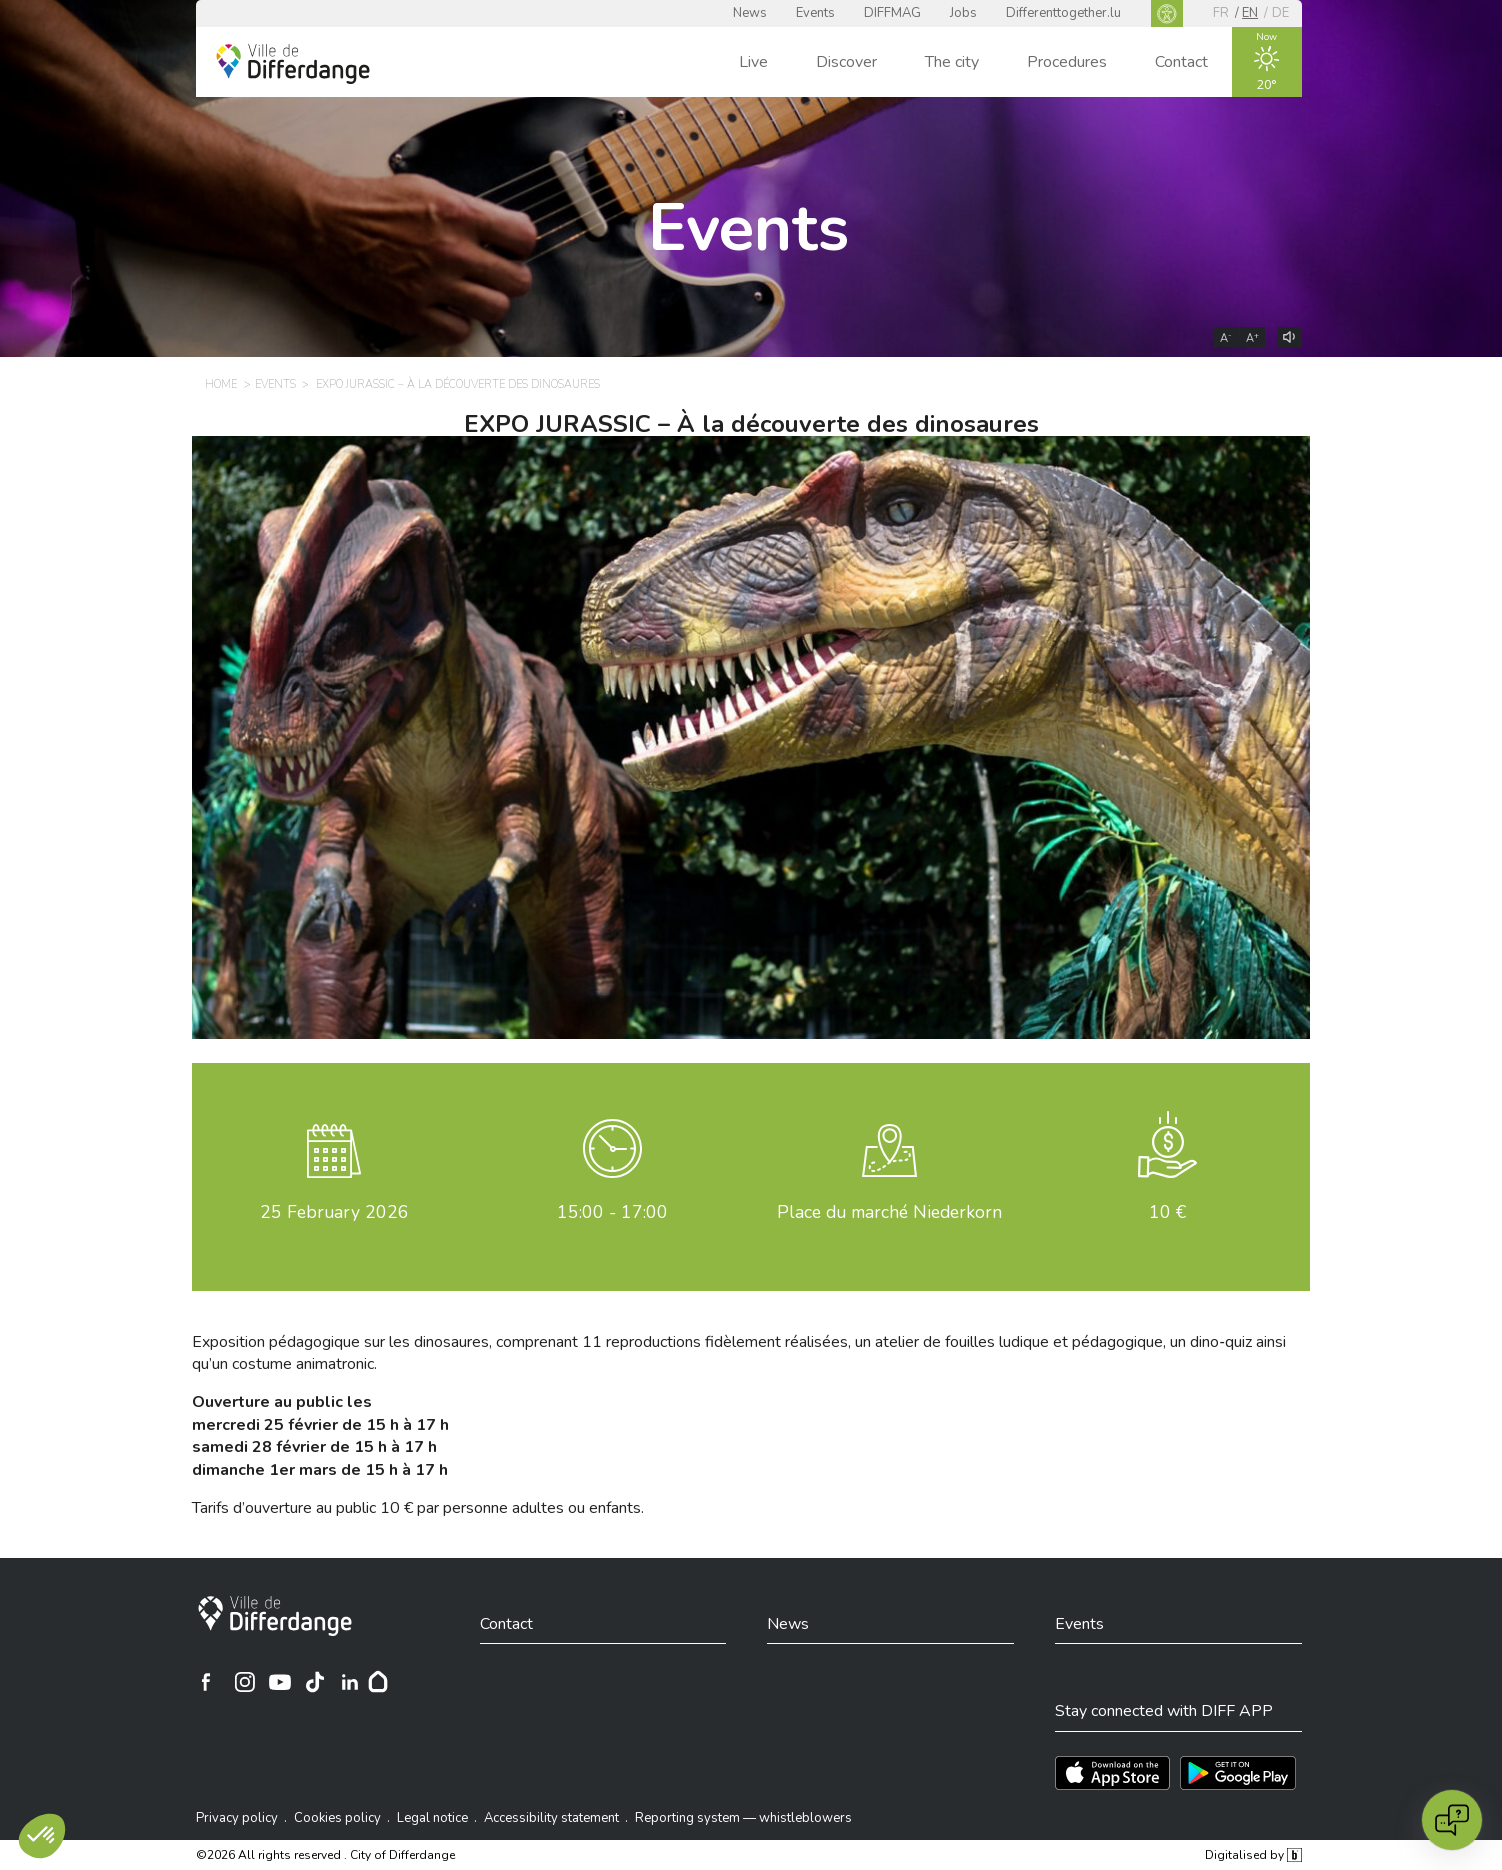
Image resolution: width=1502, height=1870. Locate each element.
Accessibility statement (551, 1818)
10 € (1167, 1212)
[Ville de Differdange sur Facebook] (206, 1682)
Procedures (1067, 62)
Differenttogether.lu (1063, 13)
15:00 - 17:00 (612, 1212)
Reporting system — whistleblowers (743, 1818)
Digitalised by (1253, 1855)
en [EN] (1250, 13)
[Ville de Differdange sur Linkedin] (350, 1682)
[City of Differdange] (275, 1616)
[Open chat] (1452, 1820)
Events (815, 13)
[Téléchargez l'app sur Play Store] (1238, 1773)
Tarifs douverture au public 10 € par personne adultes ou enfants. (418, 1508)
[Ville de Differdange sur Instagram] (245, 1682)
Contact (1181, 62)
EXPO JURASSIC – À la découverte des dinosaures (751, 424)
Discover (846, 62)
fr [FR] (1221, 13)
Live (753, 62)
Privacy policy (237, 1818)
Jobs (963, 13)
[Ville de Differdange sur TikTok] (315, 1682)
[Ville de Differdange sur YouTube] (280, 1682)
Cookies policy (337, 1818)
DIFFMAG (892, 13)
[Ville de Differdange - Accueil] (293, 64)
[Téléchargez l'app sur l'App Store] (1112, 1773)
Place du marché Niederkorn (889, 1212)
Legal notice (432, 1818)
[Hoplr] (378, 1682)
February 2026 (334, 1212)
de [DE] (1280, 13)
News (750, 13)
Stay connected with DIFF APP (1164, 1711)
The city (952, 62)
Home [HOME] (221, 384)
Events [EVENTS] (275, 384)
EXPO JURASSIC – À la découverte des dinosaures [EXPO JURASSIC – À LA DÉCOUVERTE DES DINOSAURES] (458, 384)
